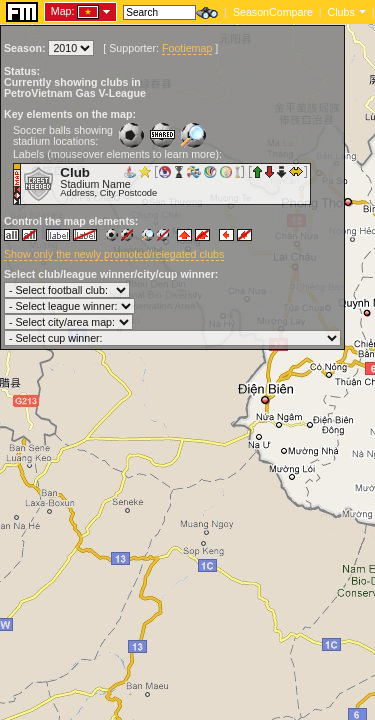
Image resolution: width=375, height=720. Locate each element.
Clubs (341, 12)
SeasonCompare (273, 12)
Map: (63, 11)
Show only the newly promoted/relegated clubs (114, 254)
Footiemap (187, 48)
